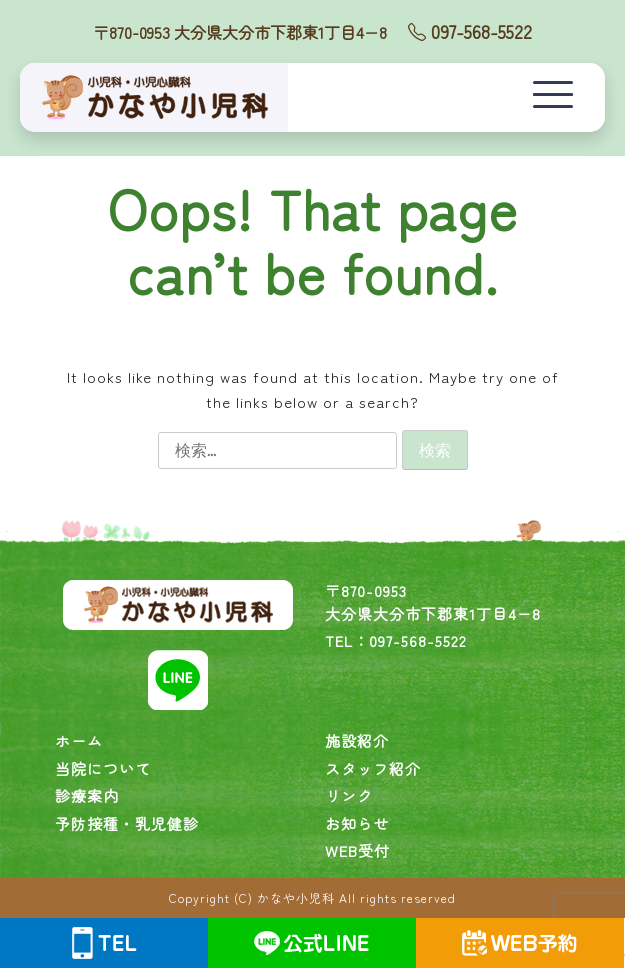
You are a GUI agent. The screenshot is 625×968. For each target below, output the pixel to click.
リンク (349, 795)
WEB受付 (357, 850)
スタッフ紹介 (373, 768)
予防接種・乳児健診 (127, 823)
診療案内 (87, 795)
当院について (103, 768)
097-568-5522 (470, 31)
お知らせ (357, 823)
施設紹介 (357, 740)
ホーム (79, 740)
